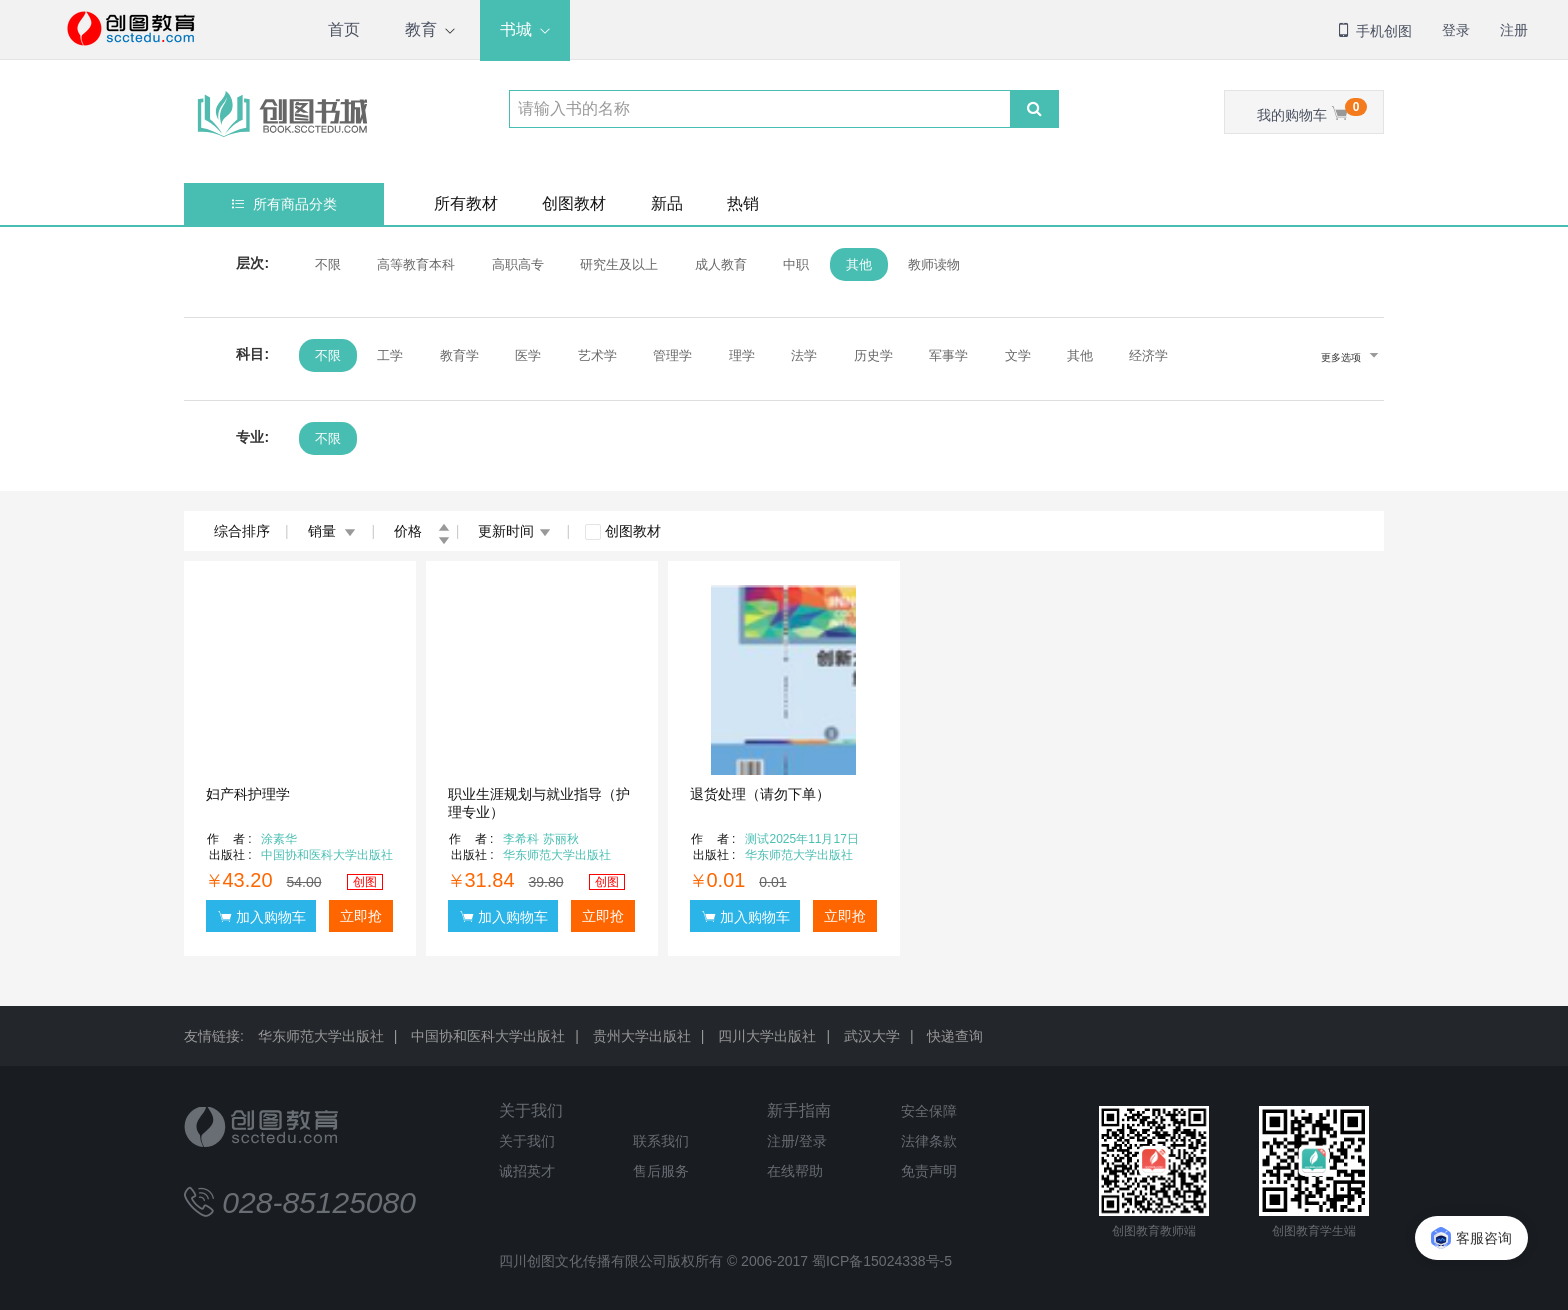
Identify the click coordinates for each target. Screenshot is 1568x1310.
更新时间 (514, 531)
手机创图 (1374, 31)
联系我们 (661, 1141)
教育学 (459, 355)
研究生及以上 (619, 264)
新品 (667, 203)
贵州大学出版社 (642, 1036)
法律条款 (929, 1141)
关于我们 (531, 1110)
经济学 (1148, 355)
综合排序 (242, 531)
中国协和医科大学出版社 (488, 1036)
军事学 (948, 355)
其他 (859, 264)
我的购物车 (1312, 110)
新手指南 (799, 1110)
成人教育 (721, 264)
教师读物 (934, 264)
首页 (344, 29)
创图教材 (574, 203)
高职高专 (518, 264)
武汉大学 (872, 1036)
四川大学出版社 (767, 1036)
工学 (390, 355)
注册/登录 (797, 1141)
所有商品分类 (284, 204)
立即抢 (361, 916)
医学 (528, 355)
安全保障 (929, 1111)
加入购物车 (262, 916)
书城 (516, 29)
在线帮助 (795, 1171)
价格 (422, 531)
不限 (328, 264)
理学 (742, 355)
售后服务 (661, 1171)
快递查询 (955, 1036)
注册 (1514, 30)
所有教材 (466, 203)
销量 (332, 531)
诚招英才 (527, 1171)
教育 (421, 29)
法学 (804, 355)
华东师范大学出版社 (321, 1036)
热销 (743, 203)
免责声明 (929, 1171)
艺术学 (597, 355)
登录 (1456, 30)
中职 (796, 264)
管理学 (672, 355)
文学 (1018, 355)
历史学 (873, 355)
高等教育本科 (416, 264)
